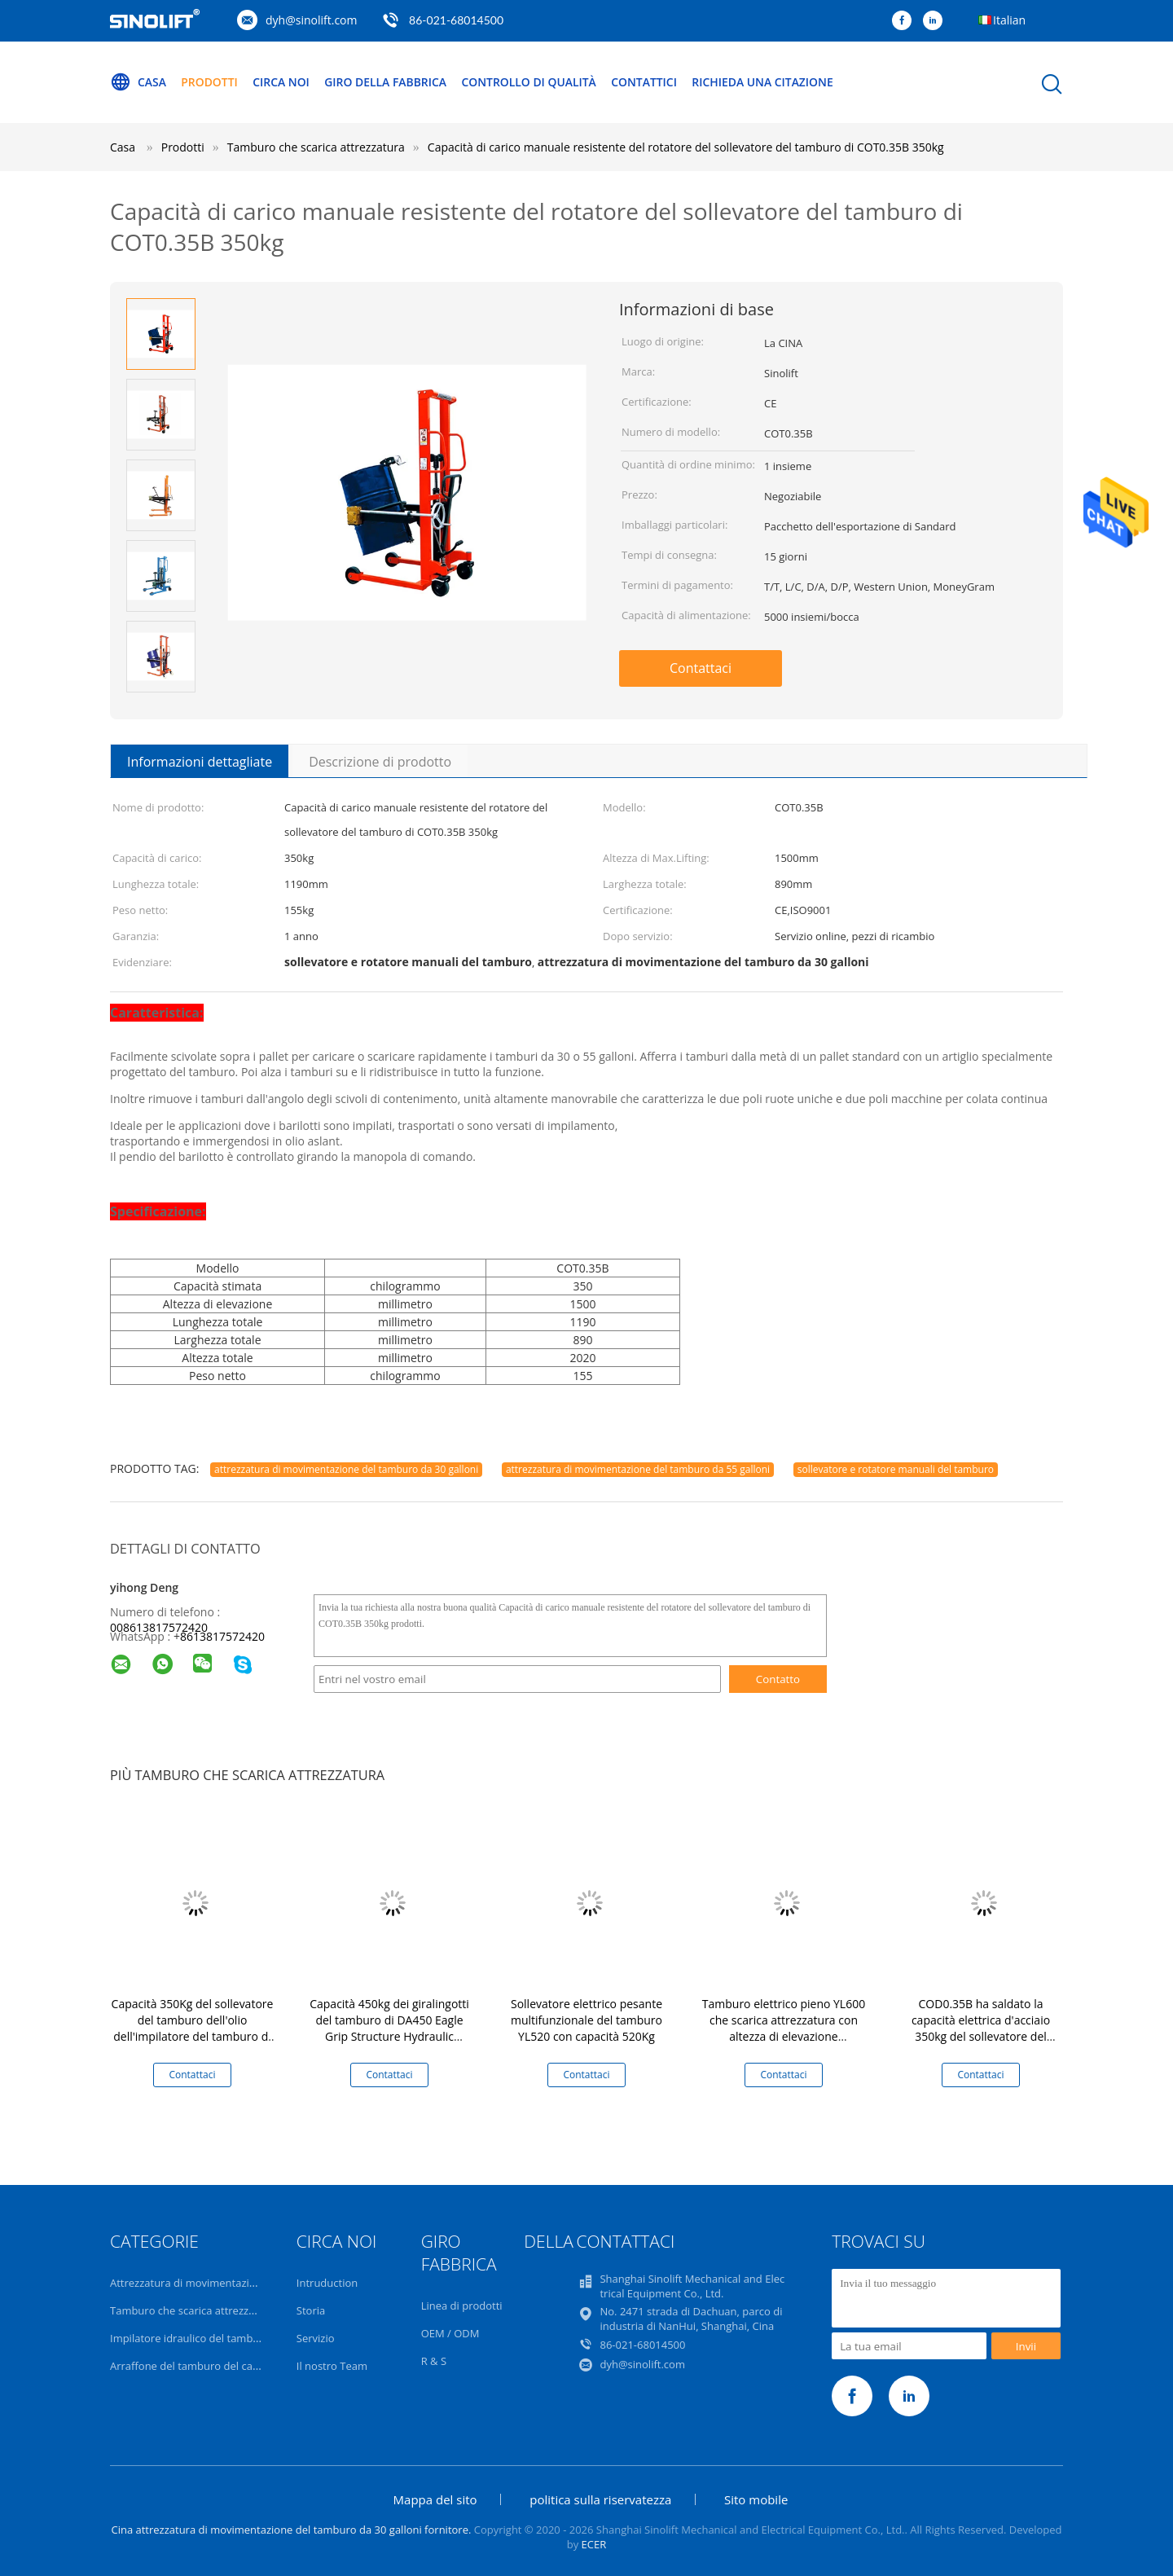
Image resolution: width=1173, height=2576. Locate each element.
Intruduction (327, 2282)
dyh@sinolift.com (311, 20)
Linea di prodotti (462, 2305)
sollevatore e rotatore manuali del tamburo (895, 1469)
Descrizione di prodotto (380, 762)
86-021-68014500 (456, 20)
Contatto (778, 1679)
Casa (138, 82)
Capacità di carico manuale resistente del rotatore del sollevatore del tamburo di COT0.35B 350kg (686, 147)
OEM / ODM (450, 2333)
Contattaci (700, 668)
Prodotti (210, 82)
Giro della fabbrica (387, 82)
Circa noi (281, 82)
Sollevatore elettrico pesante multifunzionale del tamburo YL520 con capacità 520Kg (586, 2020)
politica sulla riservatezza (600, 2499)
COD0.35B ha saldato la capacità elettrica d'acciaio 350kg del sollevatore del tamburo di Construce (981, 2028)
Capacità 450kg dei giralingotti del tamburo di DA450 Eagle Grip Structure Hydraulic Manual (389, 2028)
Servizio (316, 2338)
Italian (1009, 20)
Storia (311, 2310)
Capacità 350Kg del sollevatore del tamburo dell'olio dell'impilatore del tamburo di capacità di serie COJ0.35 (193, 2028)
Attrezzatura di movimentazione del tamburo (221, 2282)
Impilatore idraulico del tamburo (190, 2338)
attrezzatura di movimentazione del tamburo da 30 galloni (346, 1469)
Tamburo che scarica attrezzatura (192, 2310)
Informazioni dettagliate (199, 762)
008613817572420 (159, 1627)
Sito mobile (756, 2499)
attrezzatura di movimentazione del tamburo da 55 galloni (638, 1469)
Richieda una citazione (767, 82)
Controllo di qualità (531, 82)
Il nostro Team (332, 2365)
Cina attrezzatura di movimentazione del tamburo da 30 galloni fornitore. (292, 2529)
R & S (433, 2361)
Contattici (648, 82)
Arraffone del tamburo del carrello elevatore (218, 2365)
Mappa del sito (435, 2499)
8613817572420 (222, 1636)
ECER (594, 2544)
